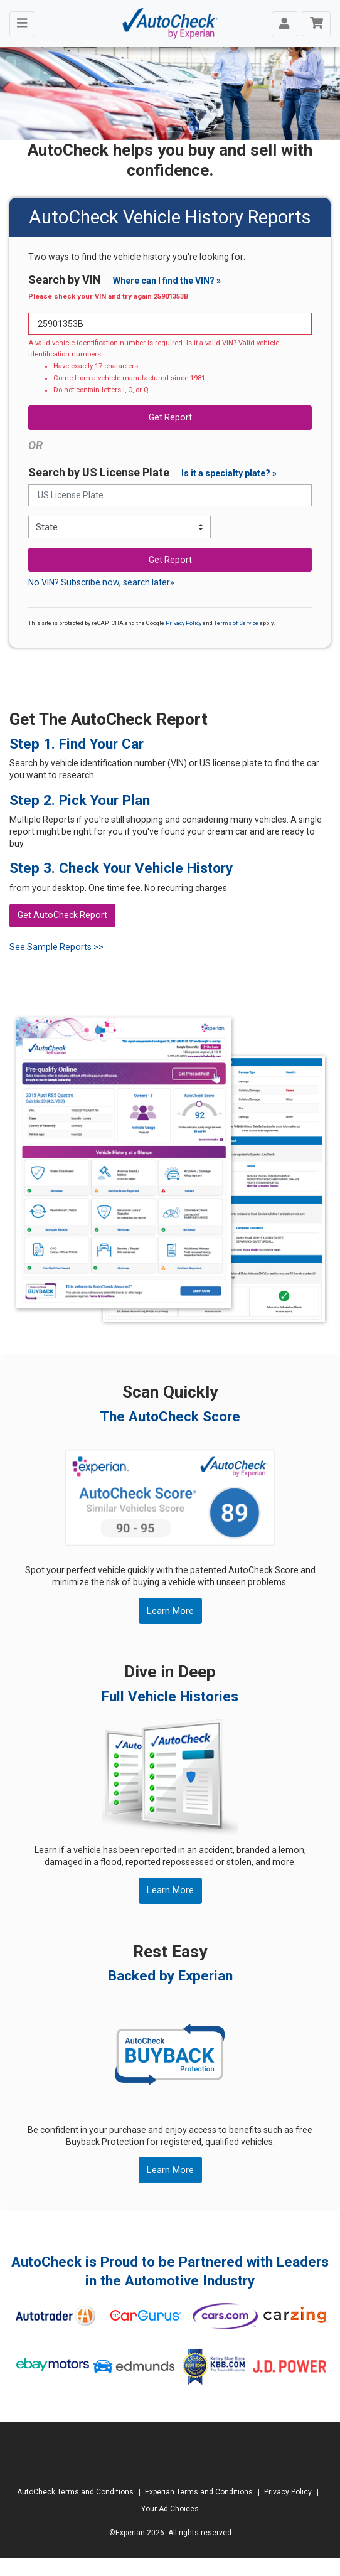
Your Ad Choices (170, 2508)
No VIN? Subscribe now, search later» (101, 582)
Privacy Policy (183, 623)
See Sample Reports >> (56, 947)
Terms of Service (236, 623)
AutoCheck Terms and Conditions (75, 2492)
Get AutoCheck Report (62, 915)
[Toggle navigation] (22, 23)
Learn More (170, 1611)
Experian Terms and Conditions (199, 2492)
